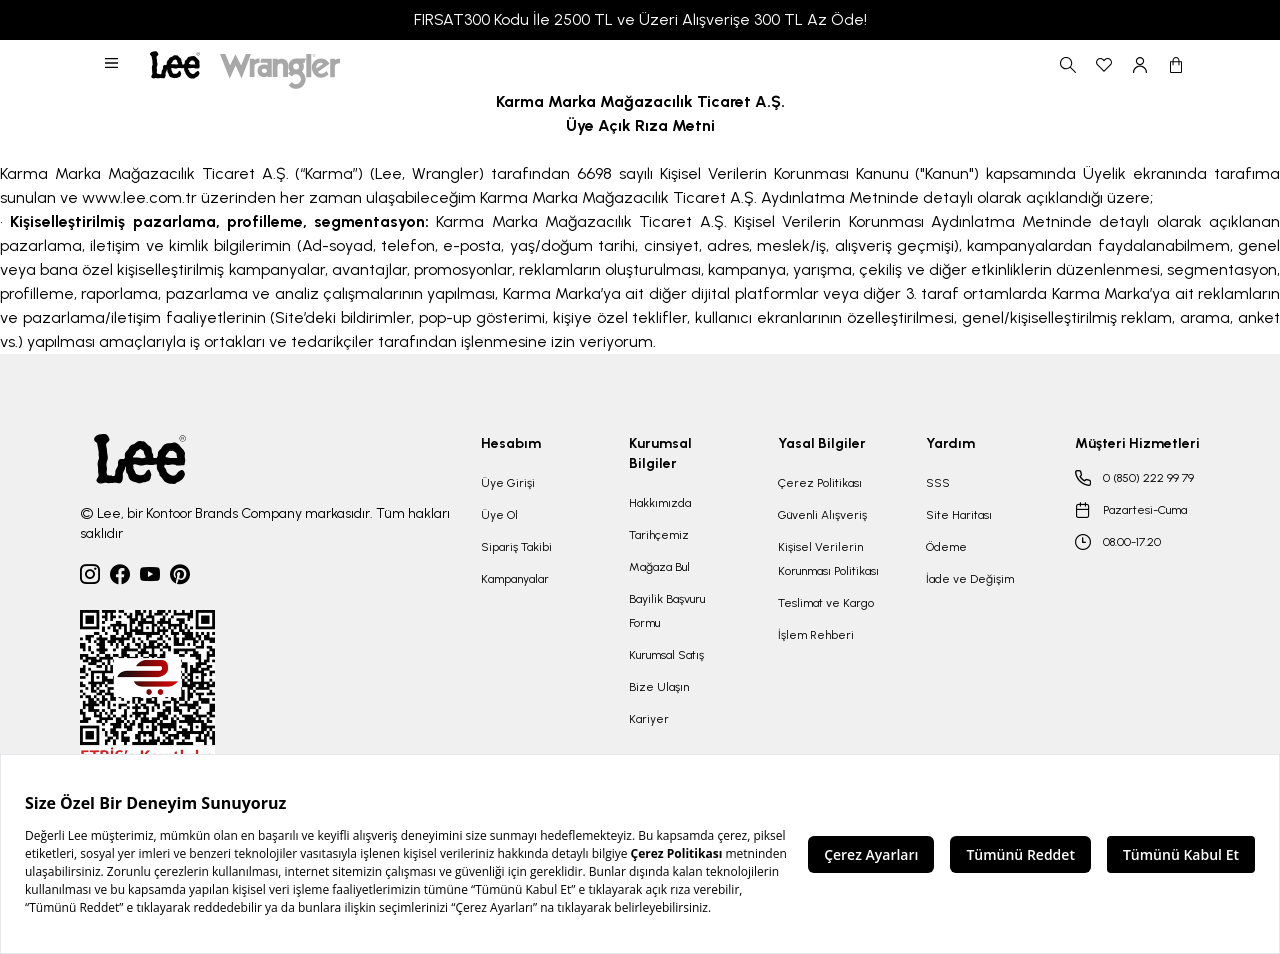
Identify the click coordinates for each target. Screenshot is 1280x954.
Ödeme (946, 547)
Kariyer (649, 719)
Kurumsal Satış (666, 655)
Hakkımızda (660, 503)
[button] (113, 65)
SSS (938, 483)
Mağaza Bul (659, 567)
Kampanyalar (515, 579)
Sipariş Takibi (516, 547)
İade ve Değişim (970, 579)
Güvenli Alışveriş (822, 515)
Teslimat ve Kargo (826, 603)
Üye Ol (499, 515)
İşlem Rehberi (816, 635)
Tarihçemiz (659, 535)
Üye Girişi (508, 483)
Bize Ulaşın (659, 687)
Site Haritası (959, 515)
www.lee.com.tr (139, 197)
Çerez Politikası (820, 483)
